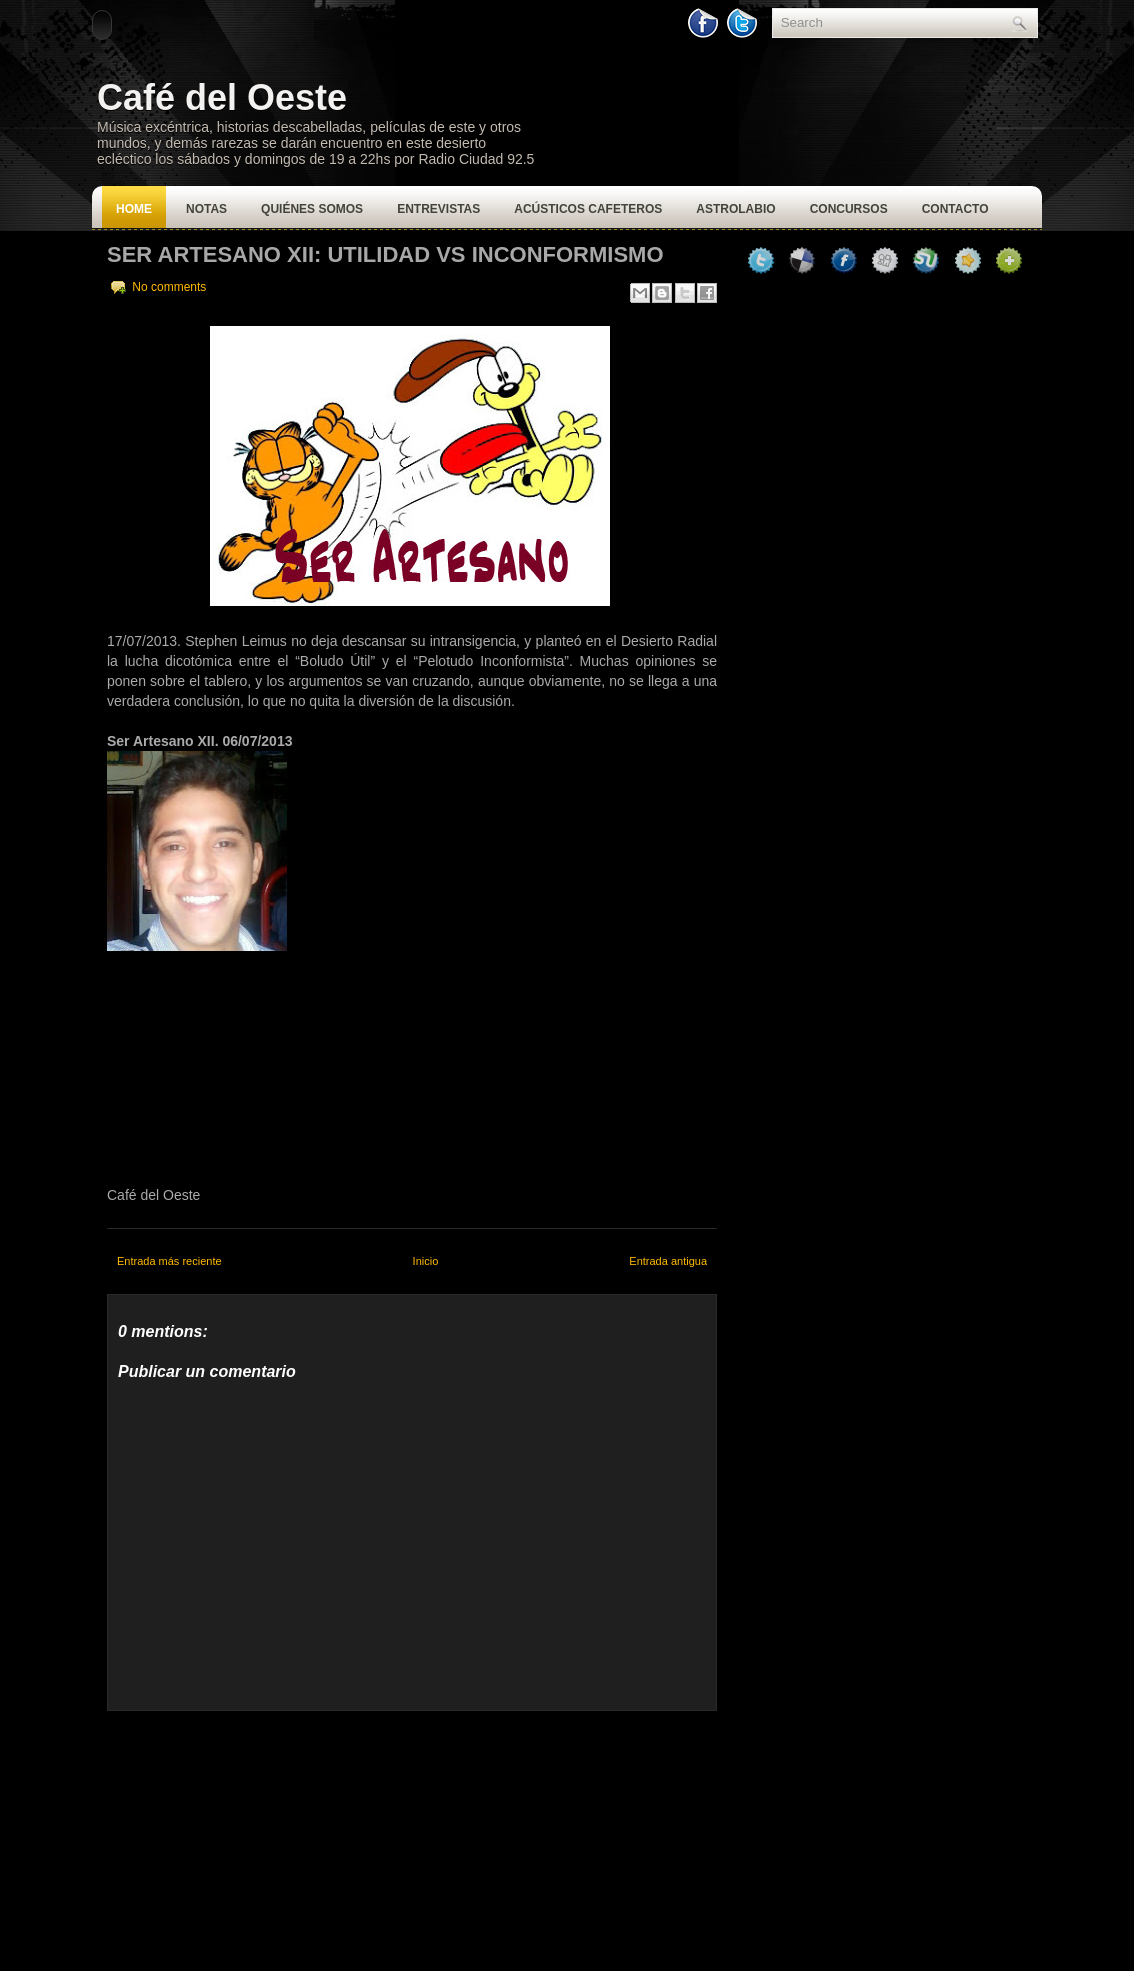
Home (134, 209)
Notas (206, 209)
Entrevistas (438, 209)
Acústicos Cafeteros (588, 209)
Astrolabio (735, 209)
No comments (169, 287)
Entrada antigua (668, 1261)
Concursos (849, 209)
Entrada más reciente (169, 1261)
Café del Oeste (222, 97)
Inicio (426, 1261)
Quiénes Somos (312, 209)
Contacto (955, 209)
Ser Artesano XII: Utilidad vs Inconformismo (385, 254)
